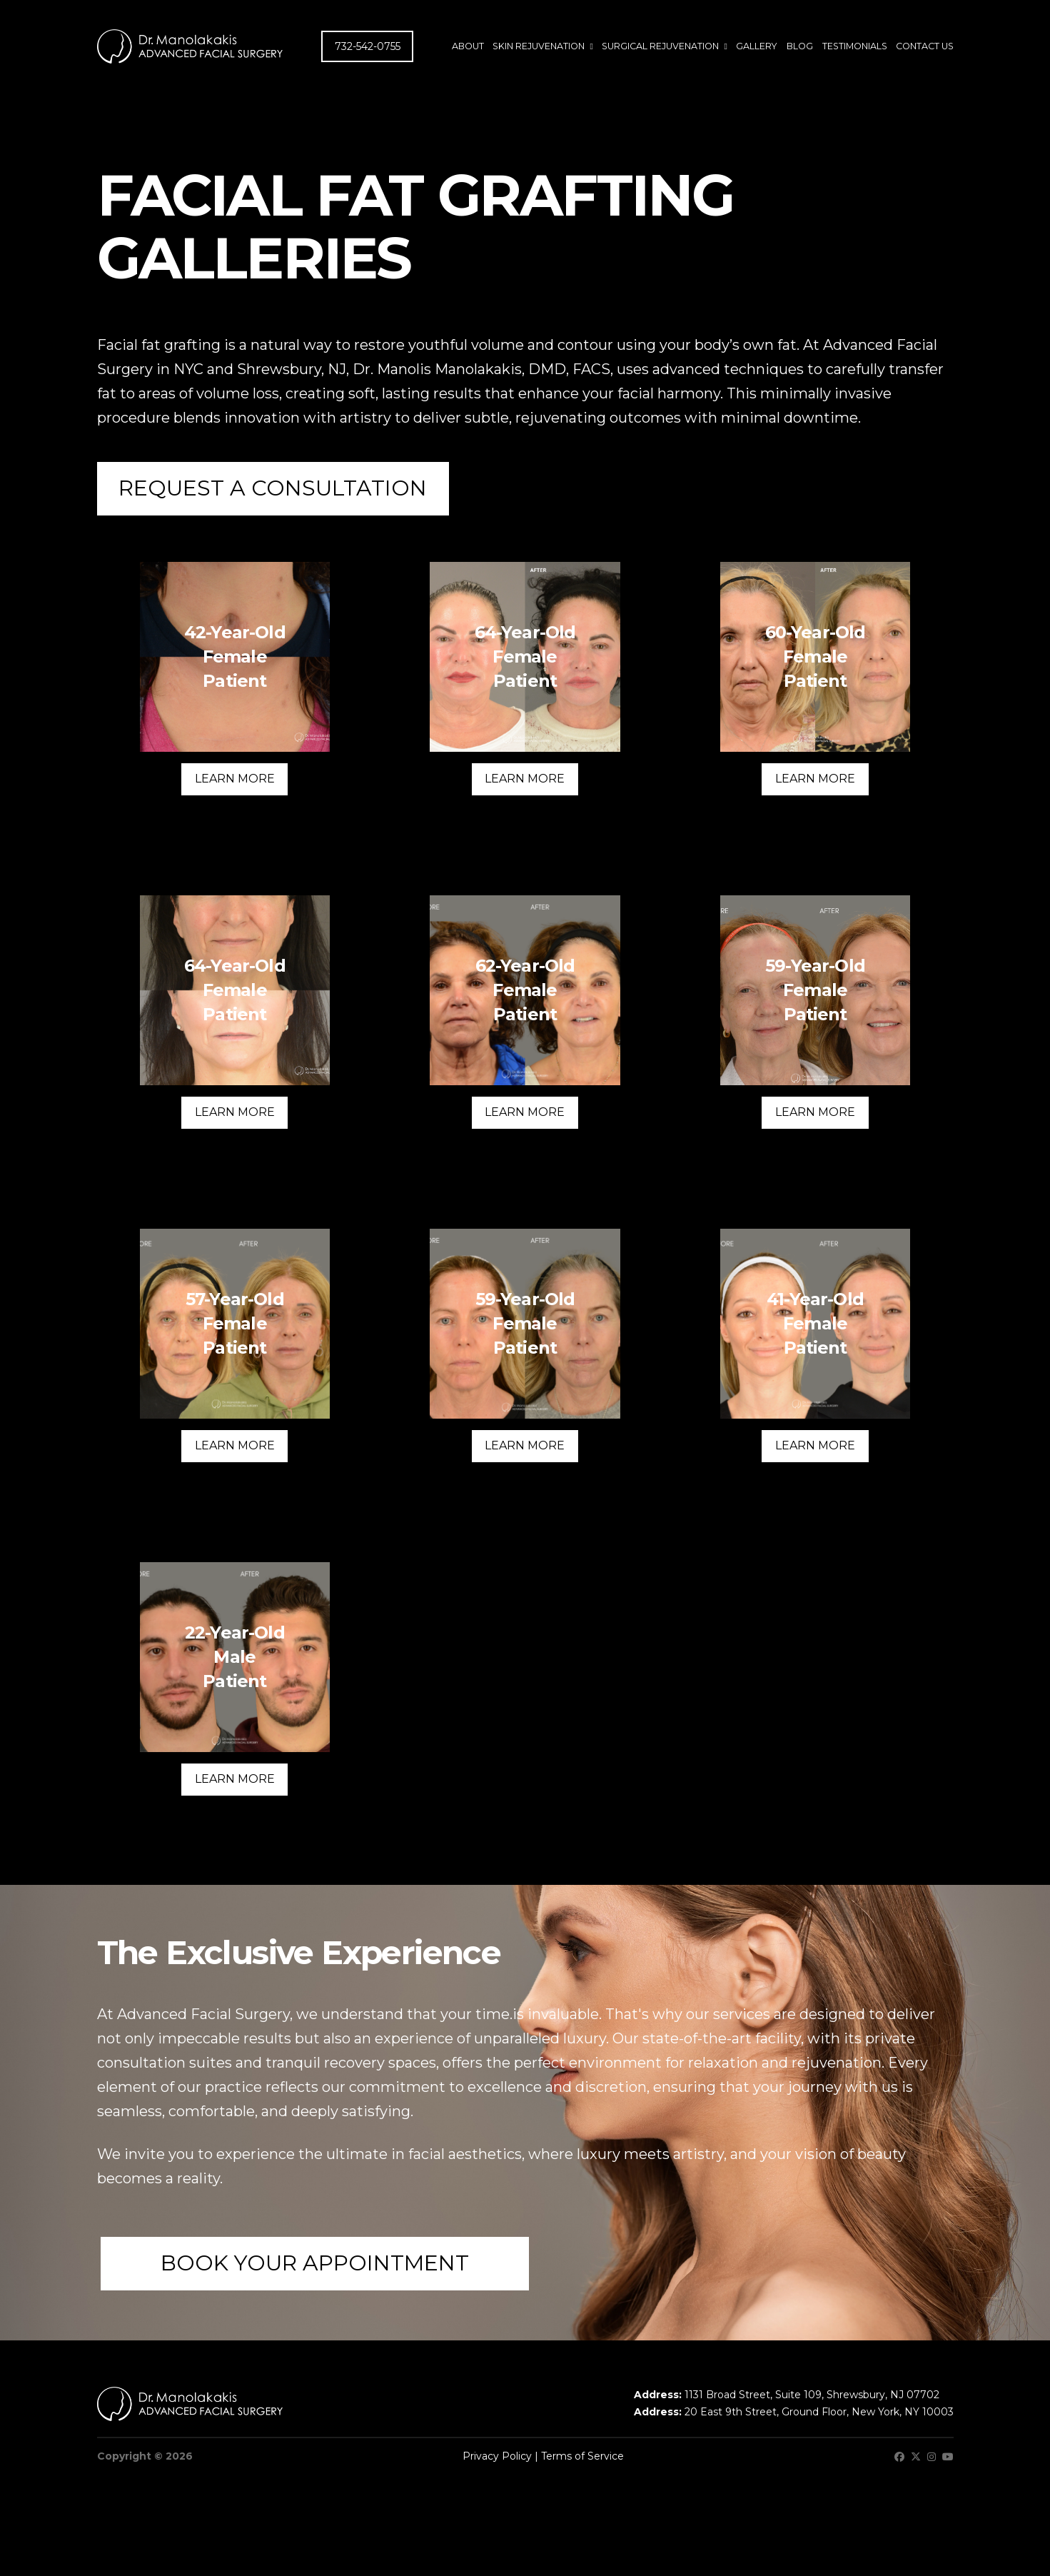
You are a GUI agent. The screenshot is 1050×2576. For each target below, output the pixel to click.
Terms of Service (582, 2456)
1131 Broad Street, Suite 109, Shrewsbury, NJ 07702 (812, 2394)
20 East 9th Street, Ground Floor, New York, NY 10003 (819, 2411)
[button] (273, 488)
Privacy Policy (497, 2456)
